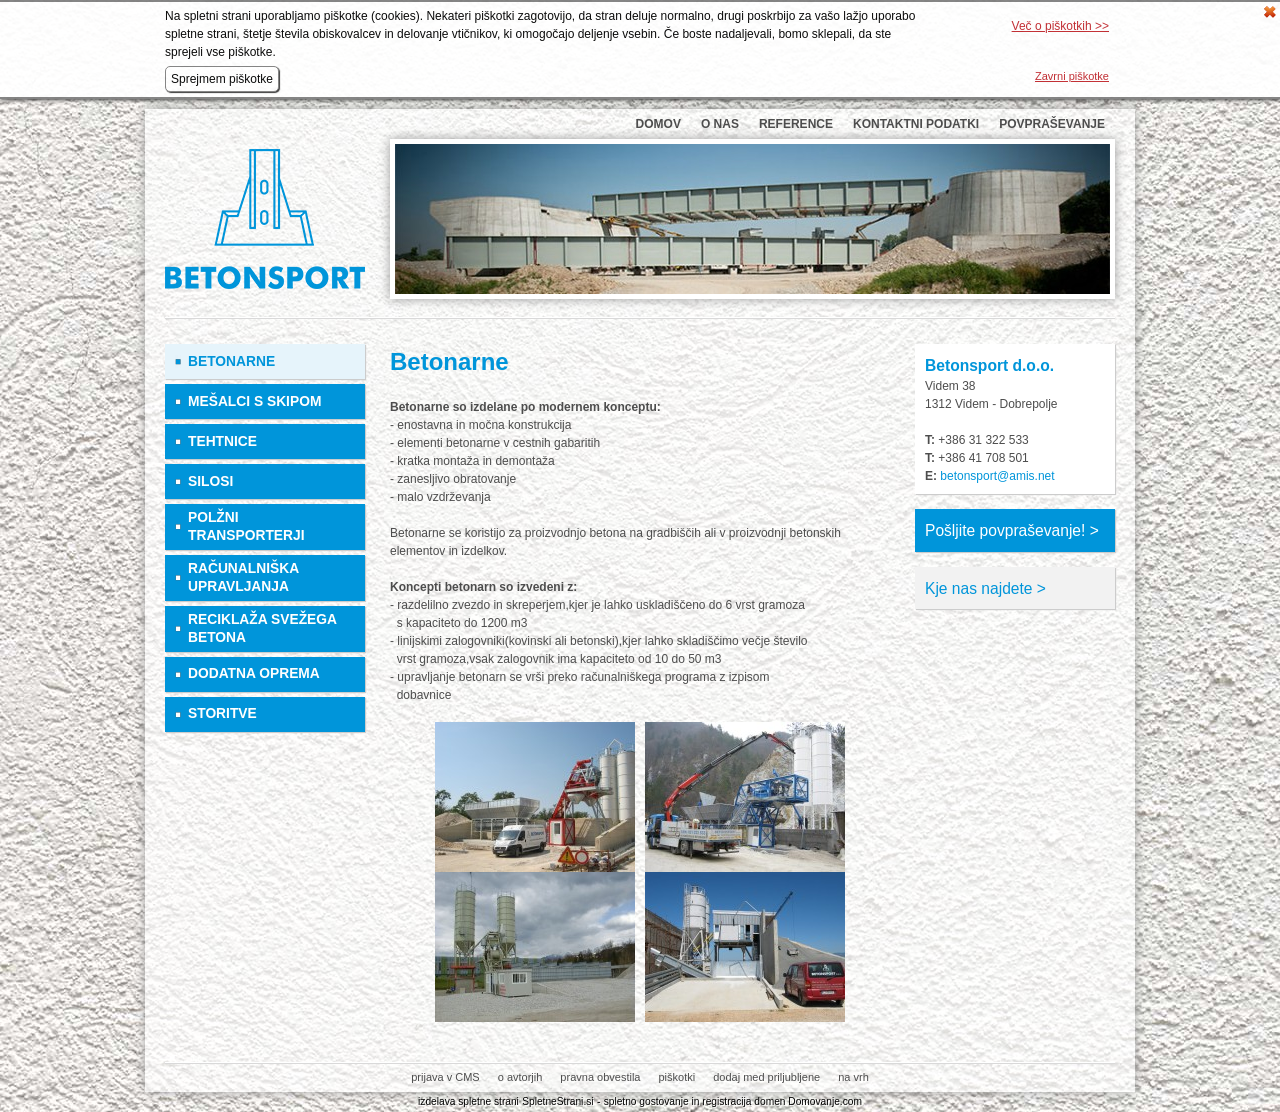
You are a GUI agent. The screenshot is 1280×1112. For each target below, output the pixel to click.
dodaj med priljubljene (766, 1077)
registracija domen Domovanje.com (782, 1101)
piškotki (676, 1077)
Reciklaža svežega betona (262, 628)
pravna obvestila (600, 1077)
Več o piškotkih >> (1060, 26)
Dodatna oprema (254, 673)
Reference (796, 124)
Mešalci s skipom (254, 401)
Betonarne (231, 361)
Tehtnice (222, 441)
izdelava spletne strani (468, 1101)
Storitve (222, 713)
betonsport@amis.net (997, 476)
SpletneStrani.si (557, 1101)
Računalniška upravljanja (243, 577)
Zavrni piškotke (1072, 76)
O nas (720, 124)
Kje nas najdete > (985, 588)
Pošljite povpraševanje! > (1012, 530)
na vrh (853, 1077)
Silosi (210, 481)
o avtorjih (520, 1077)
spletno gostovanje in (653, 1101)
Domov (658, 124)
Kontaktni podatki (916, 124)
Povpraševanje (1052, 124)
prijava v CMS (445, 1077)
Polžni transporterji (246, 526)
